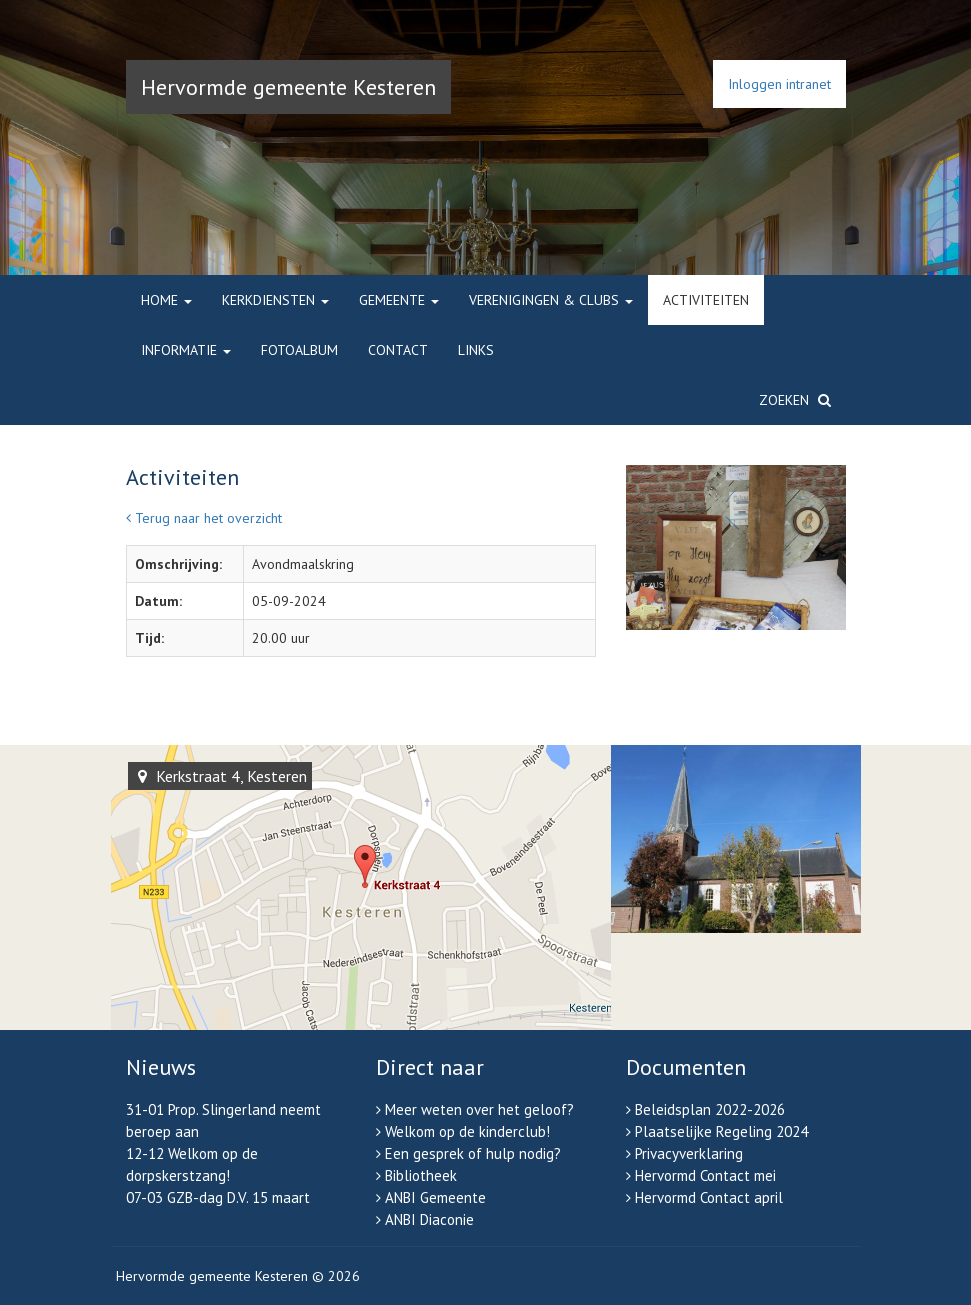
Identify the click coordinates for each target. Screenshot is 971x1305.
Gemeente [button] (399, 300)
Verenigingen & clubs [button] (551, 300)
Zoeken (795, 400)
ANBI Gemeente (435, 1197)
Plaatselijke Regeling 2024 (721, 1131)
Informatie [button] (186, 350)
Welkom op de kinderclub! (467, 1131)
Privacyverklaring (689, 1153)
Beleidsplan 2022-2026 (710, 1109)
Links (476, 350)
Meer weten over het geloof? (479, 1109)
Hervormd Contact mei (705, 1175)
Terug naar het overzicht (204, 518)
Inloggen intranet (779, 84)
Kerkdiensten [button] (275, 300)
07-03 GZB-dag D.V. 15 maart (218, 1197)
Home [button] (166, 300)
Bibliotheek (421, 1175)
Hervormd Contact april (709, 1197)
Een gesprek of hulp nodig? (473, 1153)
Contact (398, 350)
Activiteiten (706, 300)
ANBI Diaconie (429, 1219)
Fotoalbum (299, 350)
